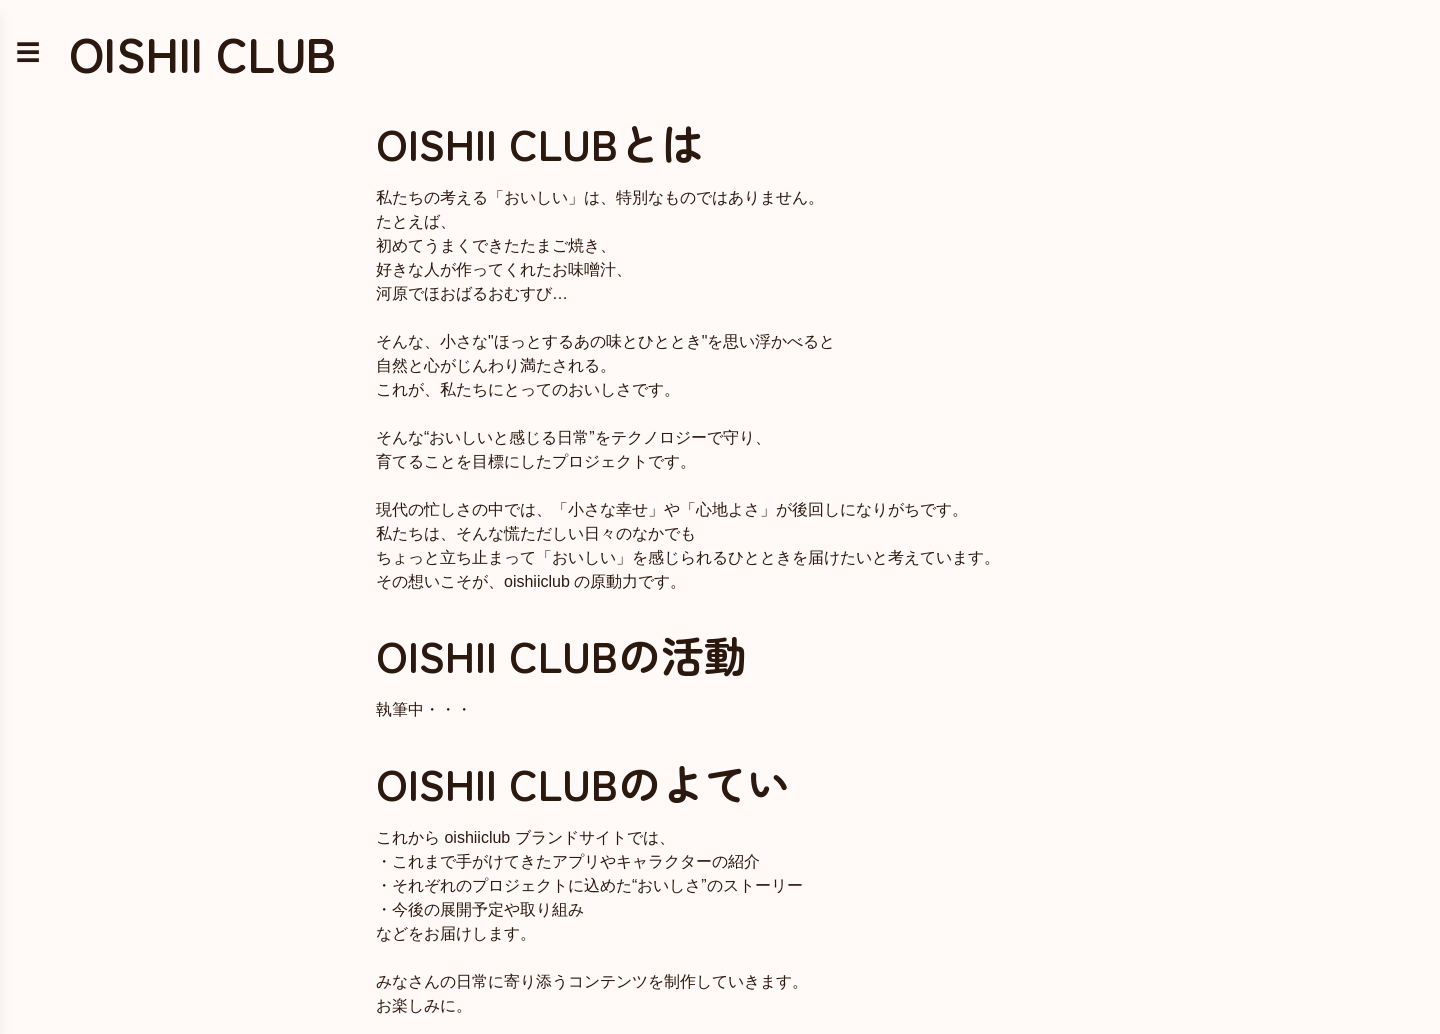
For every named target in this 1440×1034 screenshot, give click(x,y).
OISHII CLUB (202, 53)
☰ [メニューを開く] (28, 52)
